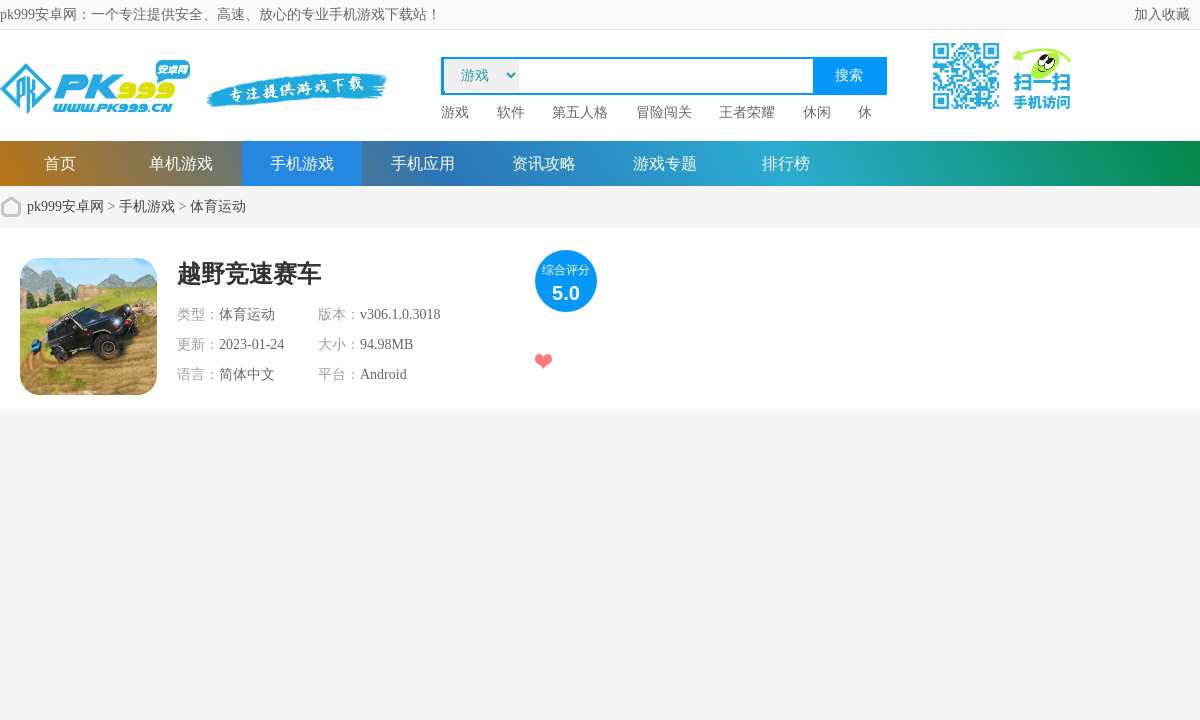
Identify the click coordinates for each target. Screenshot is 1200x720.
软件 (511, 112)
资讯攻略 (544, 163)
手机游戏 (302, 163)
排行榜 (786, 163)
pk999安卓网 (65, 206)
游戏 (455, 112)
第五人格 (580, 112)
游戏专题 (665, 163)
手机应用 (423, 163)
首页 (60, 163)
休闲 (817, 112)
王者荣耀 (747, 112)
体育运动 (218, 206)
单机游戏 (181, 163)
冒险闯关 (664, 112)
